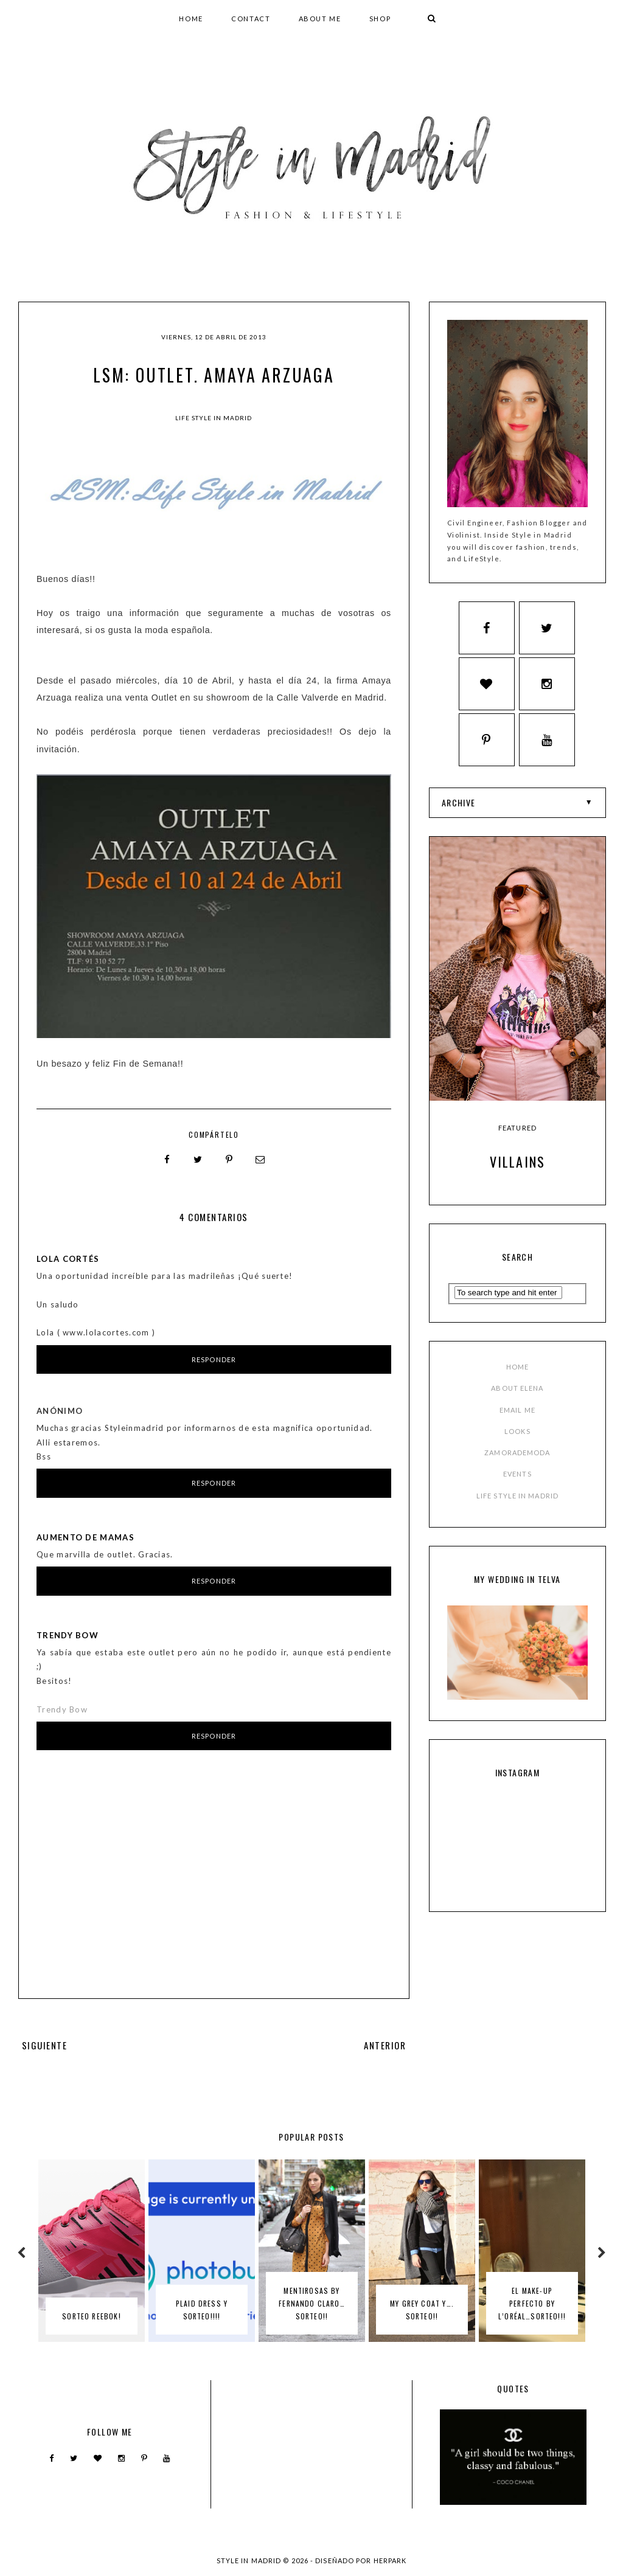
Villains (518, 1109)
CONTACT (251, 19)
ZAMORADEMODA (517, 1400)
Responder (214, 1359)
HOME (191, 19)
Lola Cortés (68, 1258)
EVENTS (517, 1421)
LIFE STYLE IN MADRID (517, 1443)
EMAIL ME (517, 1357)
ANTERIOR (385, 2044)
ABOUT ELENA (517, 1336)
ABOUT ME (320, 19)
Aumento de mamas (85, 1537)
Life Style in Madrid (213, 417)
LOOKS (517, 1379)
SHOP (380, 19)
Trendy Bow (68, 1634)
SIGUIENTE (44, 2044)
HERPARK (390, 2560)
